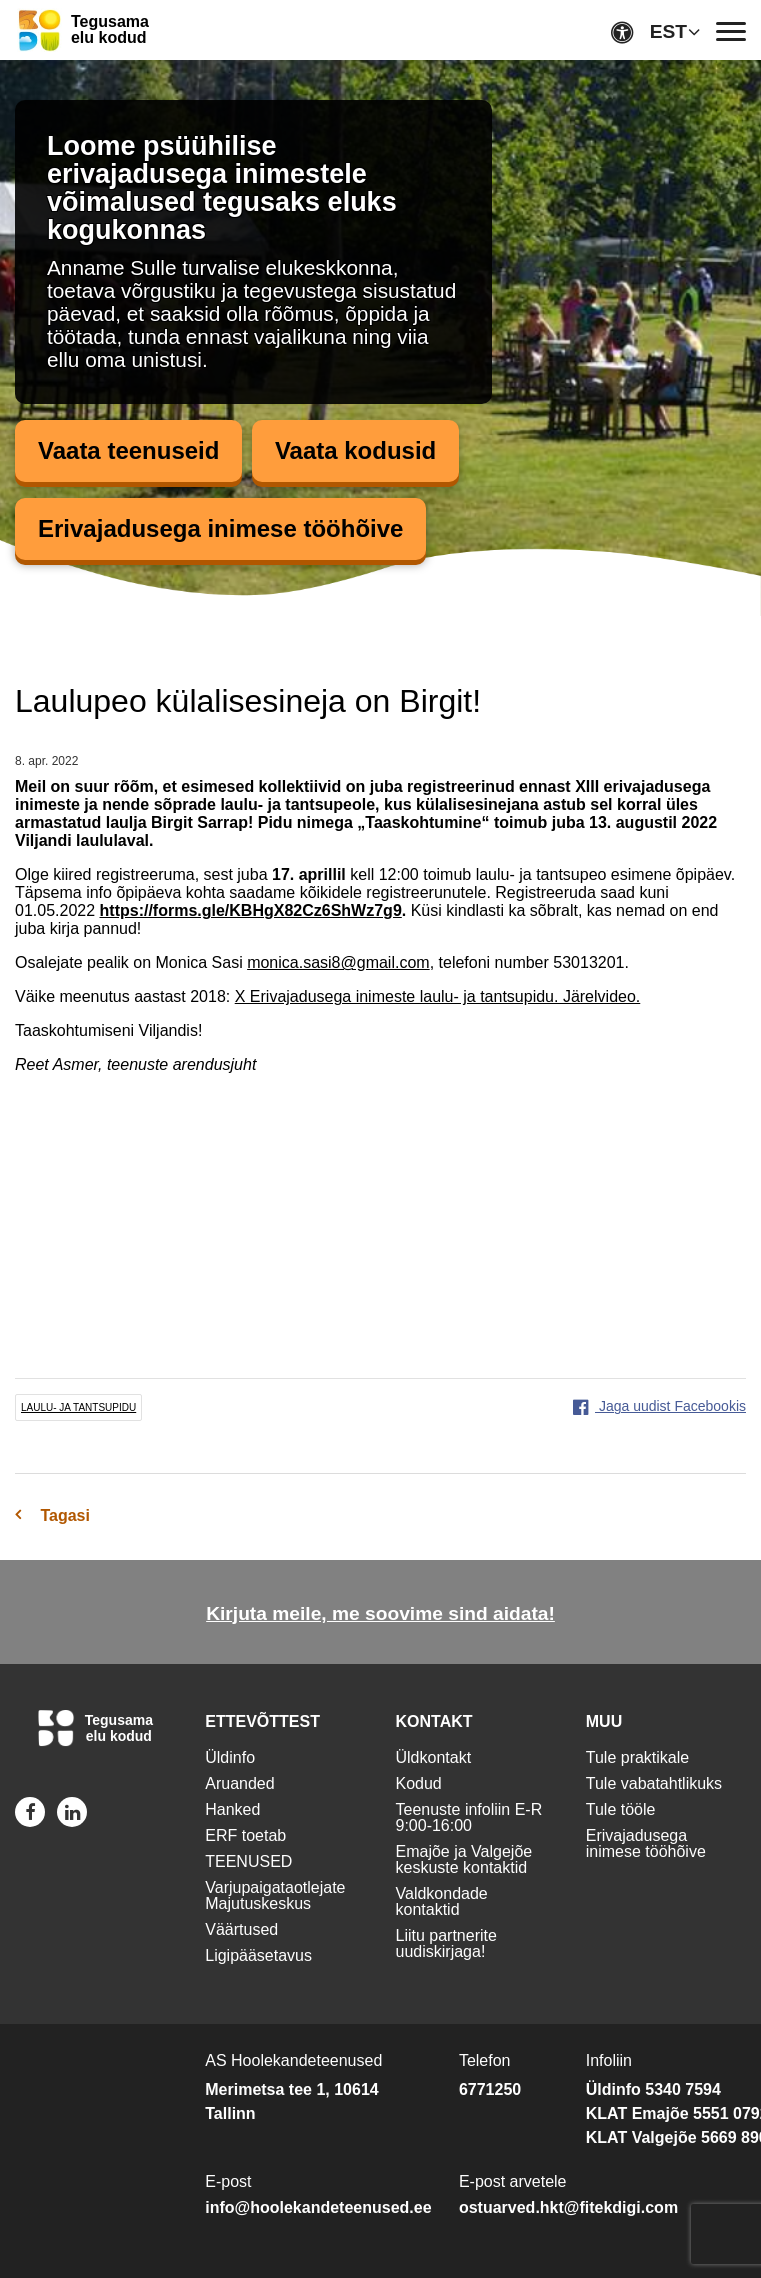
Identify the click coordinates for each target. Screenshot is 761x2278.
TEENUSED (248, 1861)
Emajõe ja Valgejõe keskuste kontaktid (464, 1859)
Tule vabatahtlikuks (654, 1783)
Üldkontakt (434, 1757)
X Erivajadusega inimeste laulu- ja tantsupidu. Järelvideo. (438, 996)
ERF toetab (245, 1835)
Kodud (419, 1783)
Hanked (232, 1809)
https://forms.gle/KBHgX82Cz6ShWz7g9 (251, 910)
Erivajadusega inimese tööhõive (220, 528)
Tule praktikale (637, 1757)
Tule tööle (621, 1809)
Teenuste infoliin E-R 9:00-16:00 (469, 1817)
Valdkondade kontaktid (442, 1901)
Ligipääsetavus (258, 1955)
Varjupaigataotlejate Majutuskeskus (275, 1895)
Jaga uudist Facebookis (659, 1406)
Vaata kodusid (355, 450)
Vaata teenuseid (128, 450)
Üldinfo (230, 1757)
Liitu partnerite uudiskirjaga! (446, 1943)
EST (668, 31)
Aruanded (239, 1783)
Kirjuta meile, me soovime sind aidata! (380, 1613)
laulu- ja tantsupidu (78, 1407)
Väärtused (241, 1929)
